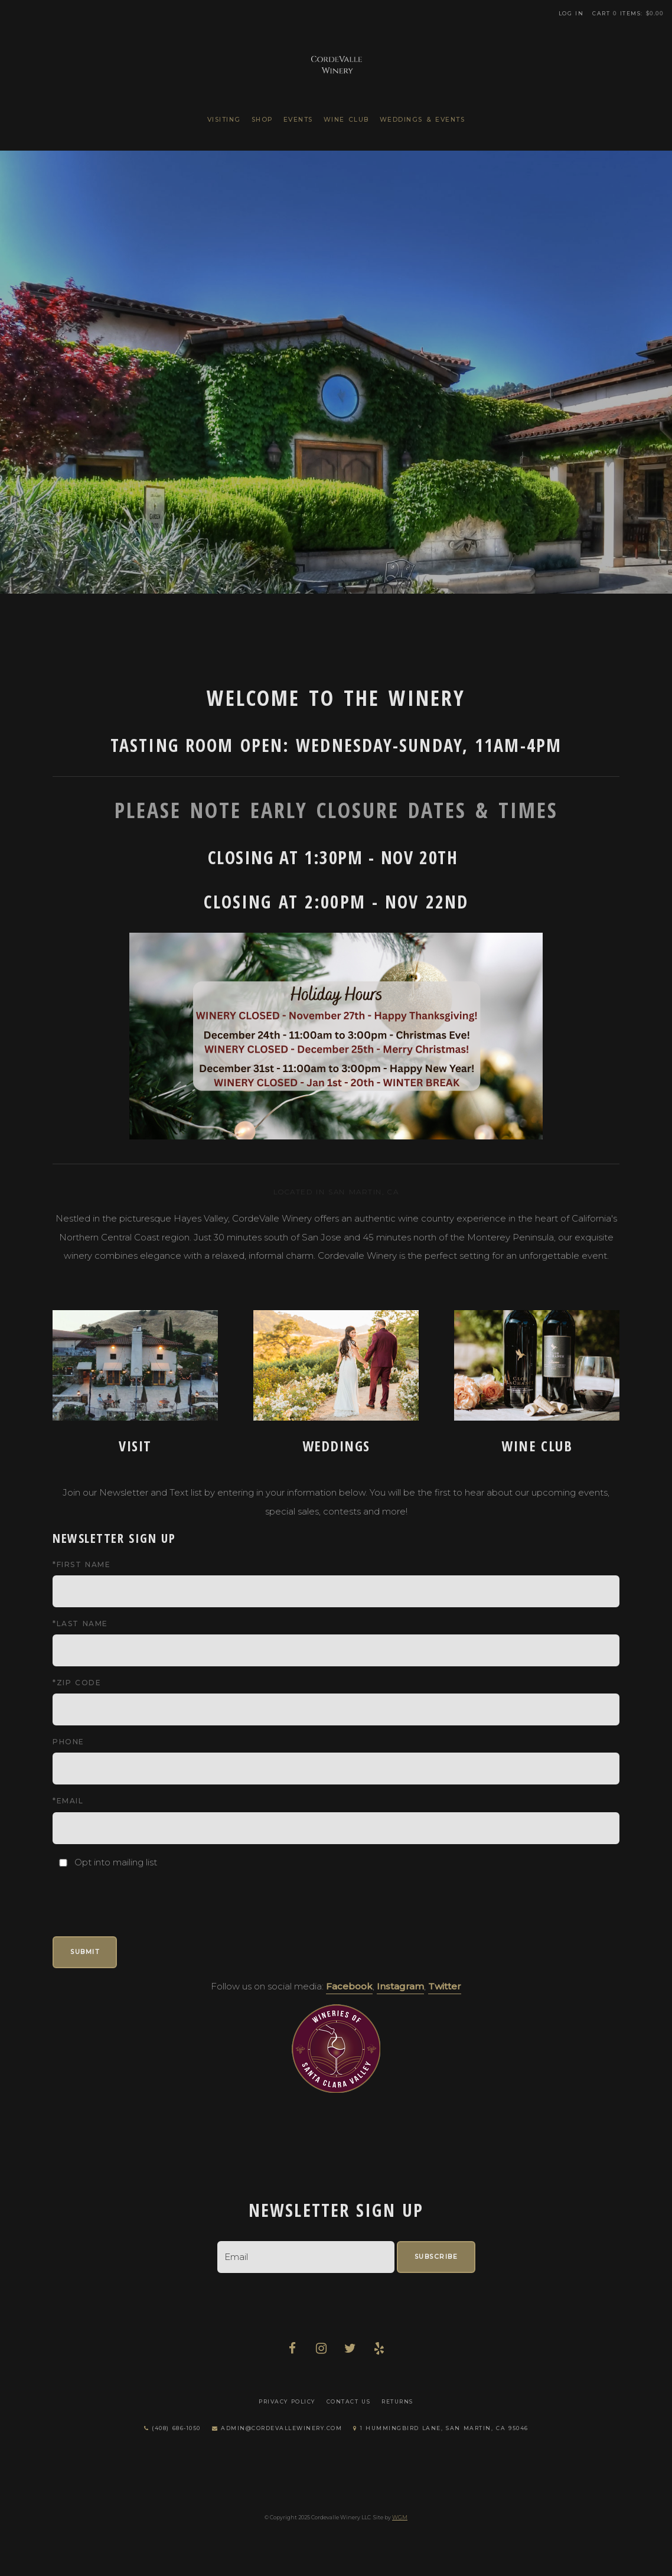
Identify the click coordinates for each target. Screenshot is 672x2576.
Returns (397, 2401)
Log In (571, 13)
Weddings (336, 1445)
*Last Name (80, 1623)
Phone (68, 1741)
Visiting (224, 119)
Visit (135, 1445)
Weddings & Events (422, 119)
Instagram (400, 1986)
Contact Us (349, 2401)
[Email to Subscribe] (305, 2257)
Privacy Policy (287, 2401)
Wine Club (346, 119)
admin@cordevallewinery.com (277, 2428)
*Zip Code (77, 1682)
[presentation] (142, 1894)
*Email (68, 1800)
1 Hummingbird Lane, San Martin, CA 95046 (441, 2428)
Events (298, 119)
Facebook (349, 1986)
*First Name (81, 1564)
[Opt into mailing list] (63, 1863)
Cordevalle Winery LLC (336, 62)
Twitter (444, 1986)
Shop (262, 119)
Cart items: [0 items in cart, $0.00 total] (627, 13)
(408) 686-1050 (172, 2428)
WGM (399, 2517)
